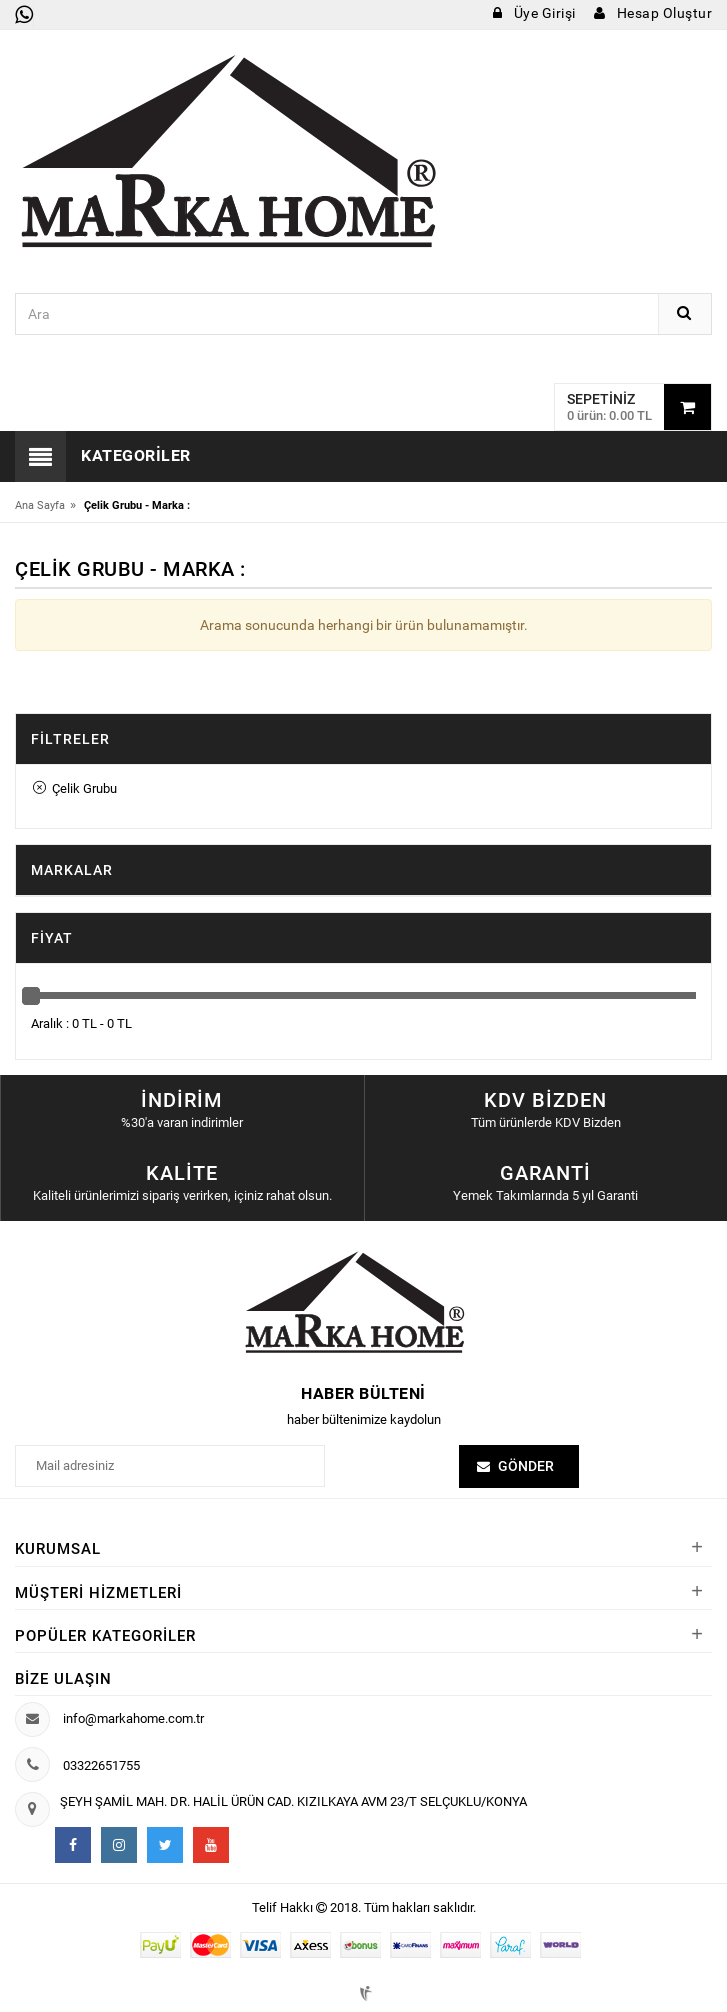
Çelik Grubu (75, 788)
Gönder (526, 1466)
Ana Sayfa (40, 505)
